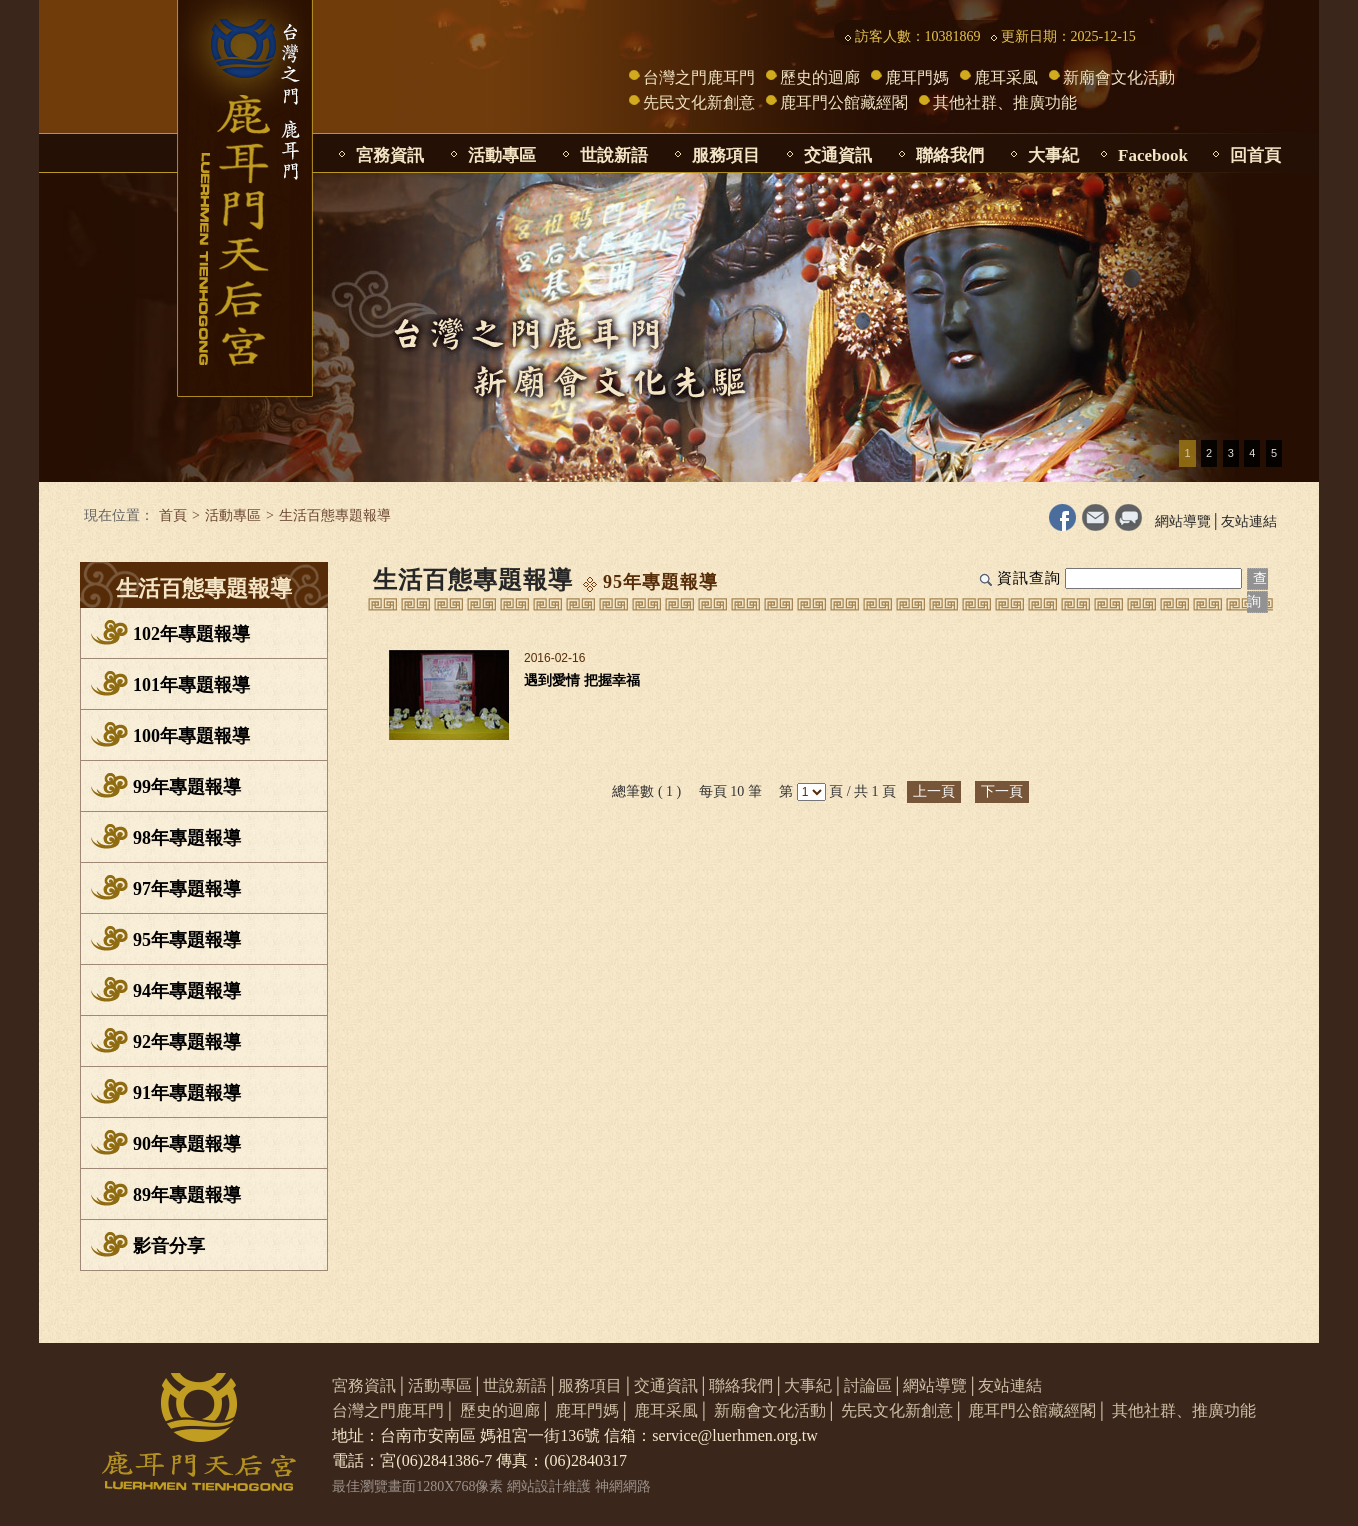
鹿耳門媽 (917, 77)
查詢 (1257, 590)
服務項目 (726, 155)
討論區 (868, 1385)
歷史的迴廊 (820, 77)
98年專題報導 (187, 838)
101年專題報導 (191, 685)
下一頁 (1002, 791)
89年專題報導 (187, 1195)
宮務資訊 (390, 155)
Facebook (1153, 155)
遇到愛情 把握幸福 (582, 680)
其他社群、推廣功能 (1005, 102)
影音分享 (169, 1246)
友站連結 (1249, 521)
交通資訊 (838, 155)
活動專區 (502, 155)
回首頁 (1255, 155)
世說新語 (614, 155)
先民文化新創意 (699, 102)
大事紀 (1053, 155)
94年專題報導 (187, 991)
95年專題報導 (187, 940)
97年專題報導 (187, 889)
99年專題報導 (187, 787)
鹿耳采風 (1006, 77)
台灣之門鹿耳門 (699, 77)
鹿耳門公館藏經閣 (844, 102)
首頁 (173, 515)
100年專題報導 (191, 736)
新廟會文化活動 (1119, 77)
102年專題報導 (191, 634)
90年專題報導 (187, 1144)
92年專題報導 (187, 1042)
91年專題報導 (187, 1093)
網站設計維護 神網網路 (579, 1486)
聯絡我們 (950, 155)
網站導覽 (1183, 521)
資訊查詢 (1029, 578)
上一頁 (934, 791)
